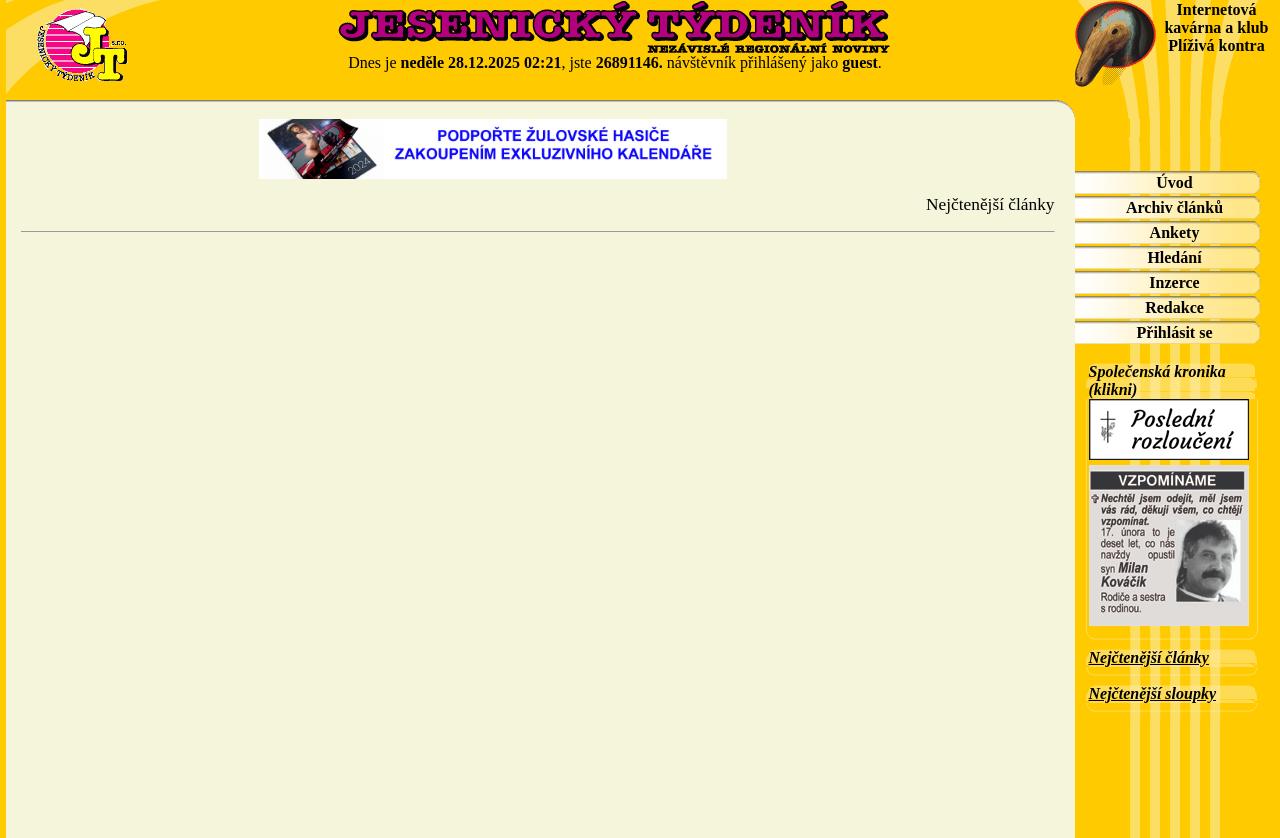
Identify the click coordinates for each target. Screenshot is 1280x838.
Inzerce (1174, 282)
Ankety (1175, 232)
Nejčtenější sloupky (1153, 693)
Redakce (1174, 307)
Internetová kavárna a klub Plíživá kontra (1216, 27)
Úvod (1174, 182)
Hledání (1174, 257)
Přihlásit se (1175, 332)
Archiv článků (1174, 207)
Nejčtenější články (1149, 657)
